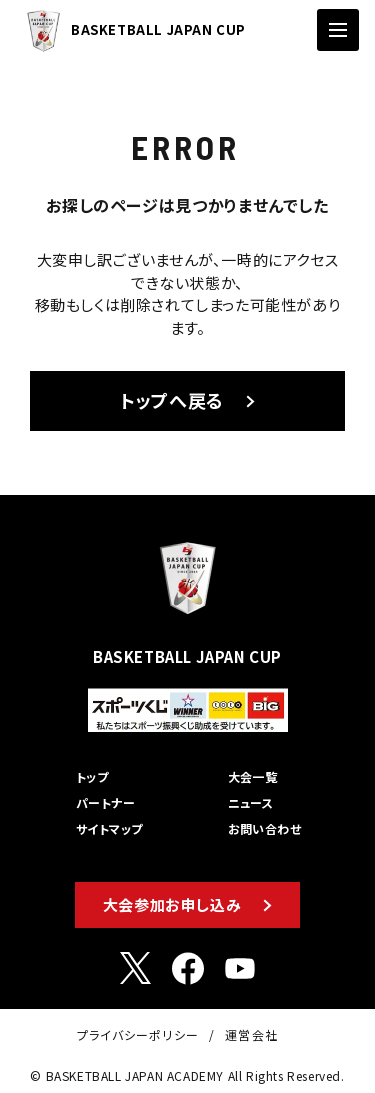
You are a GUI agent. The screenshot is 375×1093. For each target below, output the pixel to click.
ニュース (251, 802)
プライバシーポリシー (138, 1034)
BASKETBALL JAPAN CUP (131, 30)
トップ (92, 776)
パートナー (105, 802)
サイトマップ (109, 828)
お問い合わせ (265, 828)
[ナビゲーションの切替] (338, 30)
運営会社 (251, 1034)
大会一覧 (253, 776)
